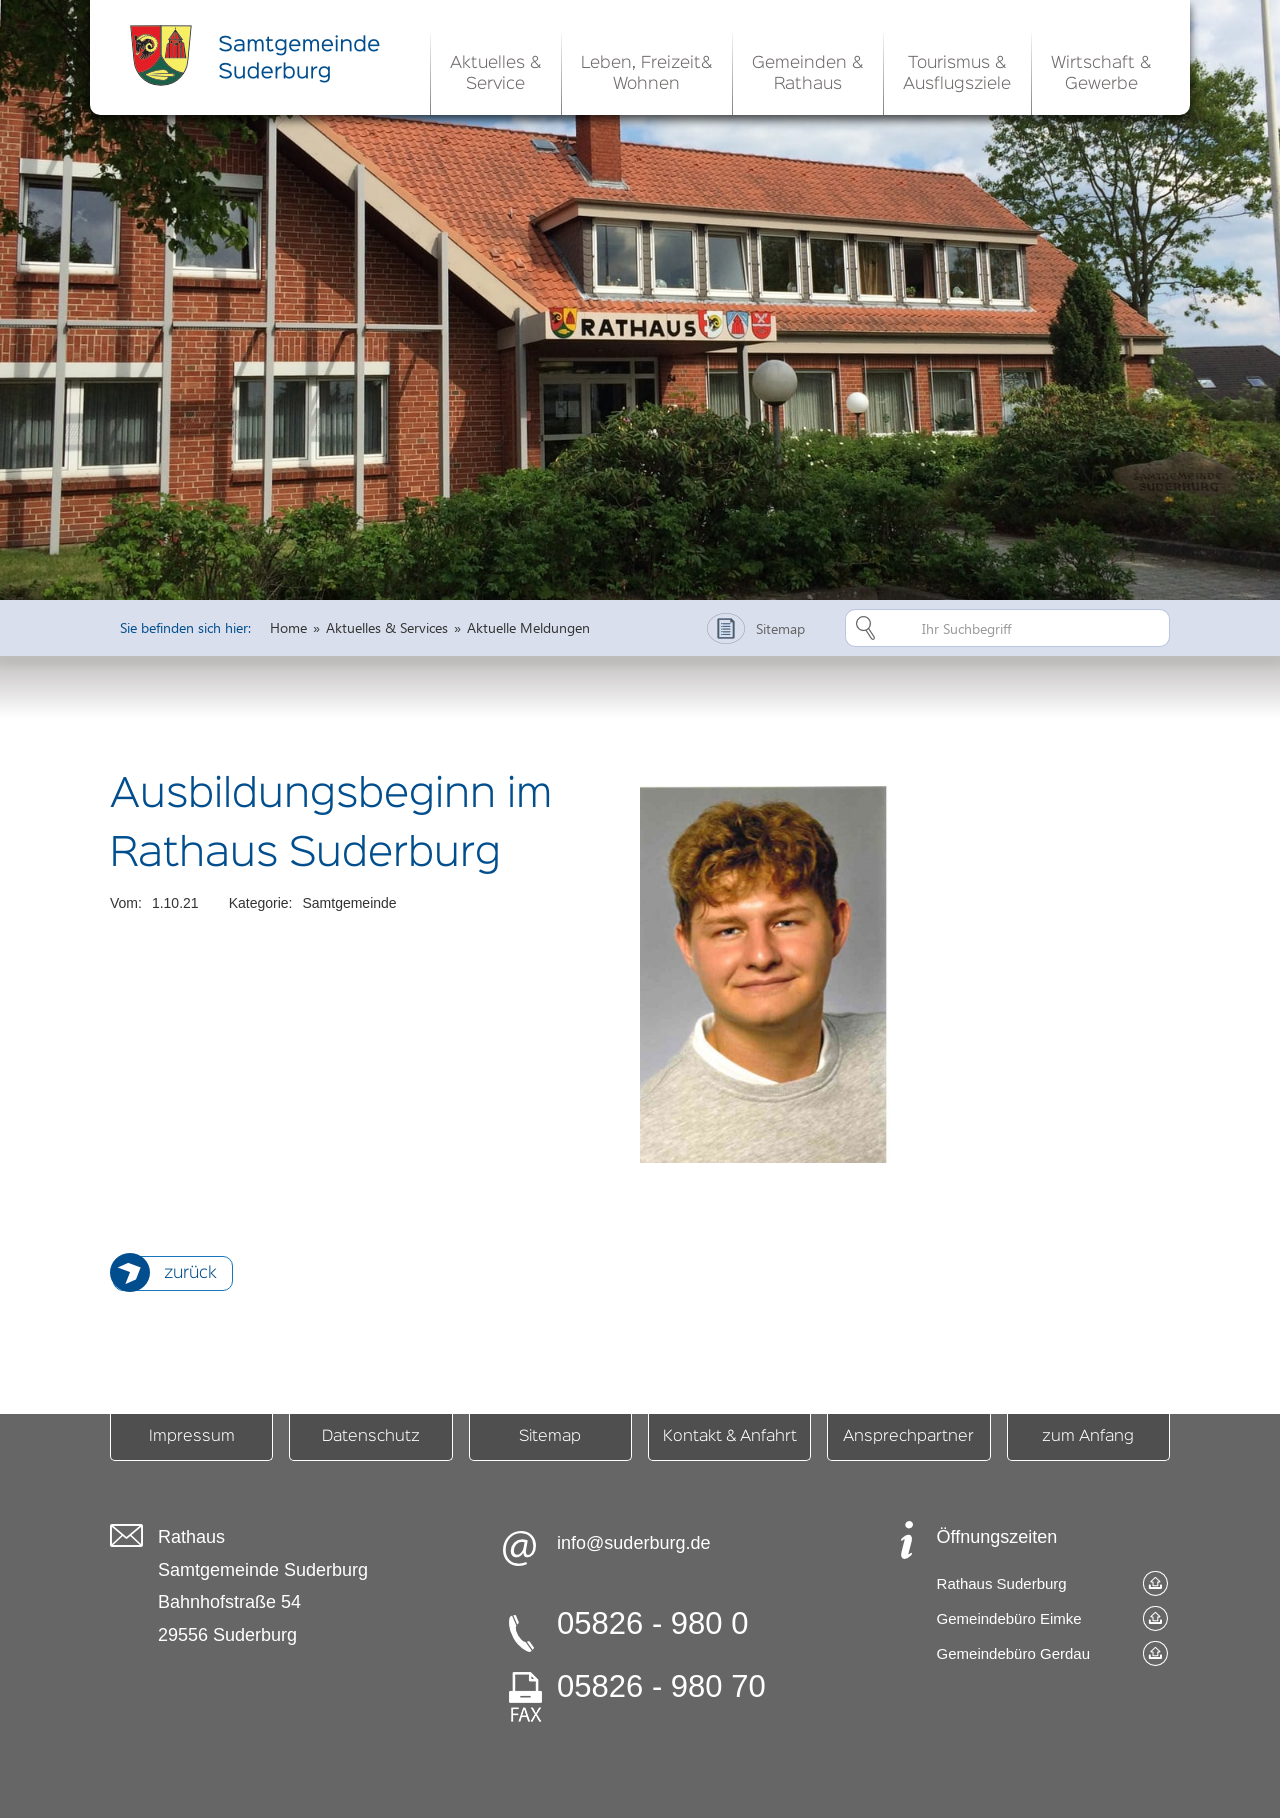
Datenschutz (371, 1437)
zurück (190, 1273)
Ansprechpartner (908, 1437)
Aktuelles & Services (387, 627)
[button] (495, 70)
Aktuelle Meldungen (528, 627)
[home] (260, 55)
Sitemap (550, 1437)
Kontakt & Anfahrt (730, 1437)
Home (288, 627)
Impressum (192, 1437)
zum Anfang (1088, 1437)
